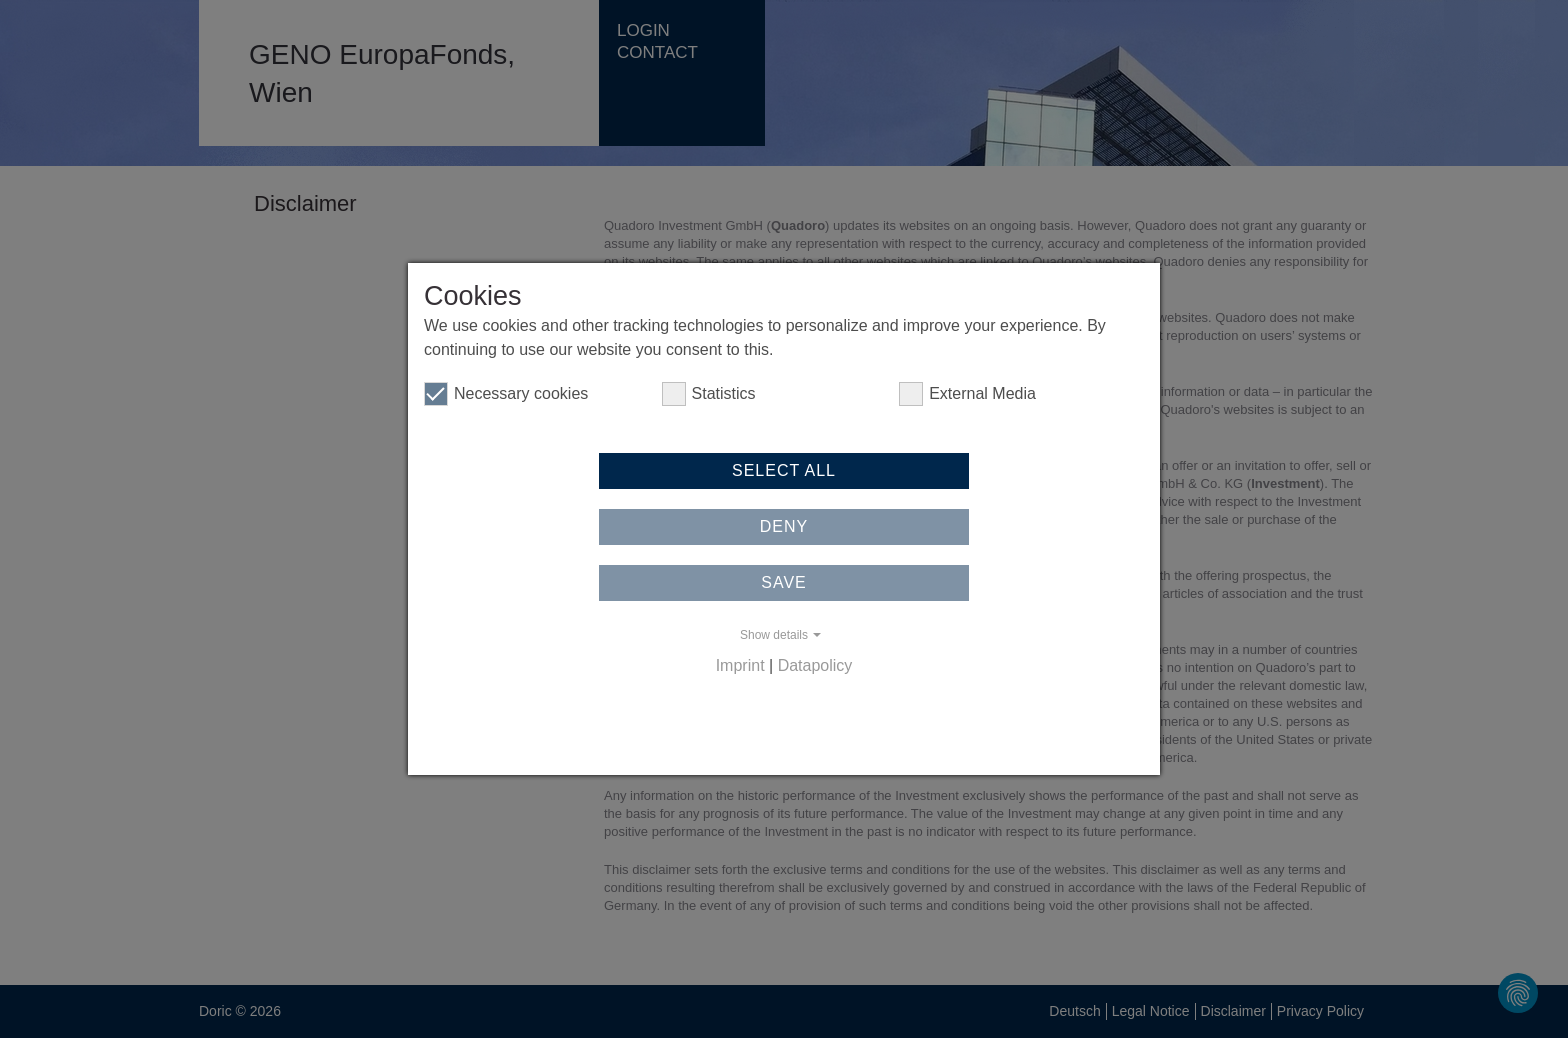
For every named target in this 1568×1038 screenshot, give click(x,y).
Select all (784, 470)
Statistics (709, 394)
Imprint (740, 665)
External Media (967, 394)
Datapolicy (815, 665)
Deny (784, 526)
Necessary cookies (506, 394)
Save (784, 582)
